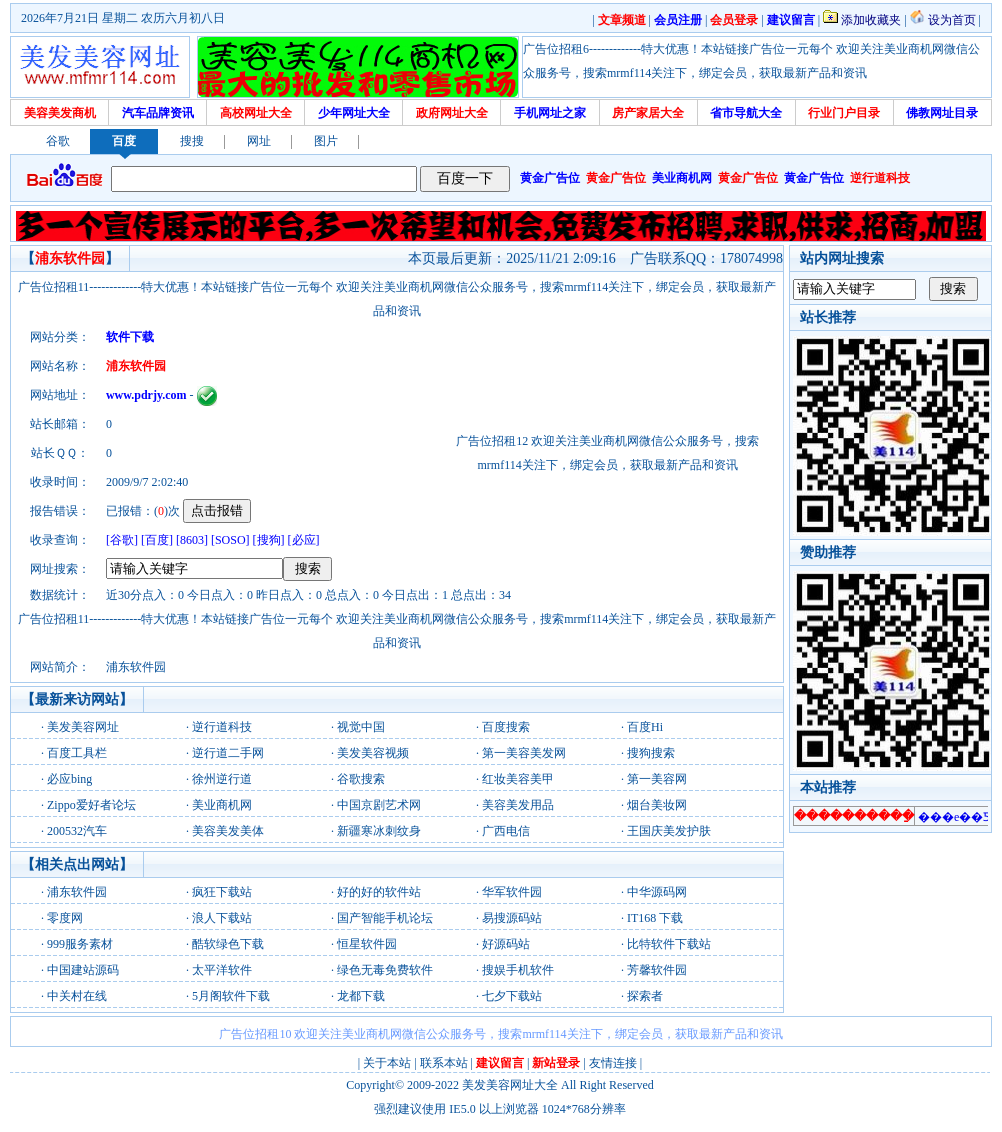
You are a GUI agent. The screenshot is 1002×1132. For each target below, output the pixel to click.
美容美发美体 (228, 831)
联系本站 (444, 1063)
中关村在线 (77, 996)
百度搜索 (506, 727)
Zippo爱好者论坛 (91, 805)
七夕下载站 (512, 996)
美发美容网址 (83, 727)
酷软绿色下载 (228, 944)
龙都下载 (361, 996)
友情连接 (613, 1063)
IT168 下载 (655, 918)
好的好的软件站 (379, 892)
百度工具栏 (77, 753)
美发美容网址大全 (510, 1085)
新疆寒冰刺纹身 (379, 831)
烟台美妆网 (657, 805)
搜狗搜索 (651, 753)
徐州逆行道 (222, 779)
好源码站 (506, 944)
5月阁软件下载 (231, 996)
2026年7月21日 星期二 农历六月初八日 (123, 18)
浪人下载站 (222, 918)
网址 (259, 141)
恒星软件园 (367, 944)
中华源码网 (657, 892)
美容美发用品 (518, 805)
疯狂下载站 (222, 892)
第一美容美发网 (524, 753)
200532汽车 (77, 831)
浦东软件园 (77, 892)
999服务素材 (80, 944)
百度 (124, 141)
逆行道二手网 (228, 753)
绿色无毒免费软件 (385, 970)
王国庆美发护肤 (669, 831)
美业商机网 (222, 805)
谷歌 (58, 141)
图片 (326, 141)
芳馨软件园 (657, 970)
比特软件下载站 (669, 944)
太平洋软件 (222, 970)
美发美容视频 (373, 753)
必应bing (69, 779)
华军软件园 (512, 892)
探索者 (645, 996)
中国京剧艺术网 (379, 805)
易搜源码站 (512, 918)
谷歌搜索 (361, 779)
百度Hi (645, 727)
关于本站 (387, 1063)
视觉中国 (361, 727)
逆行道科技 (222, 727)
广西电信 (506, 831)
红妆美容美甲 (518, 779)
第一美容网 (657, 779)
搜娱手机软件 (518, 970)
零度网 (65, 918)
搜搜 (192, 141)
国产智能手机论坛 (385, 918)
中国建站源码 (83, 970)
